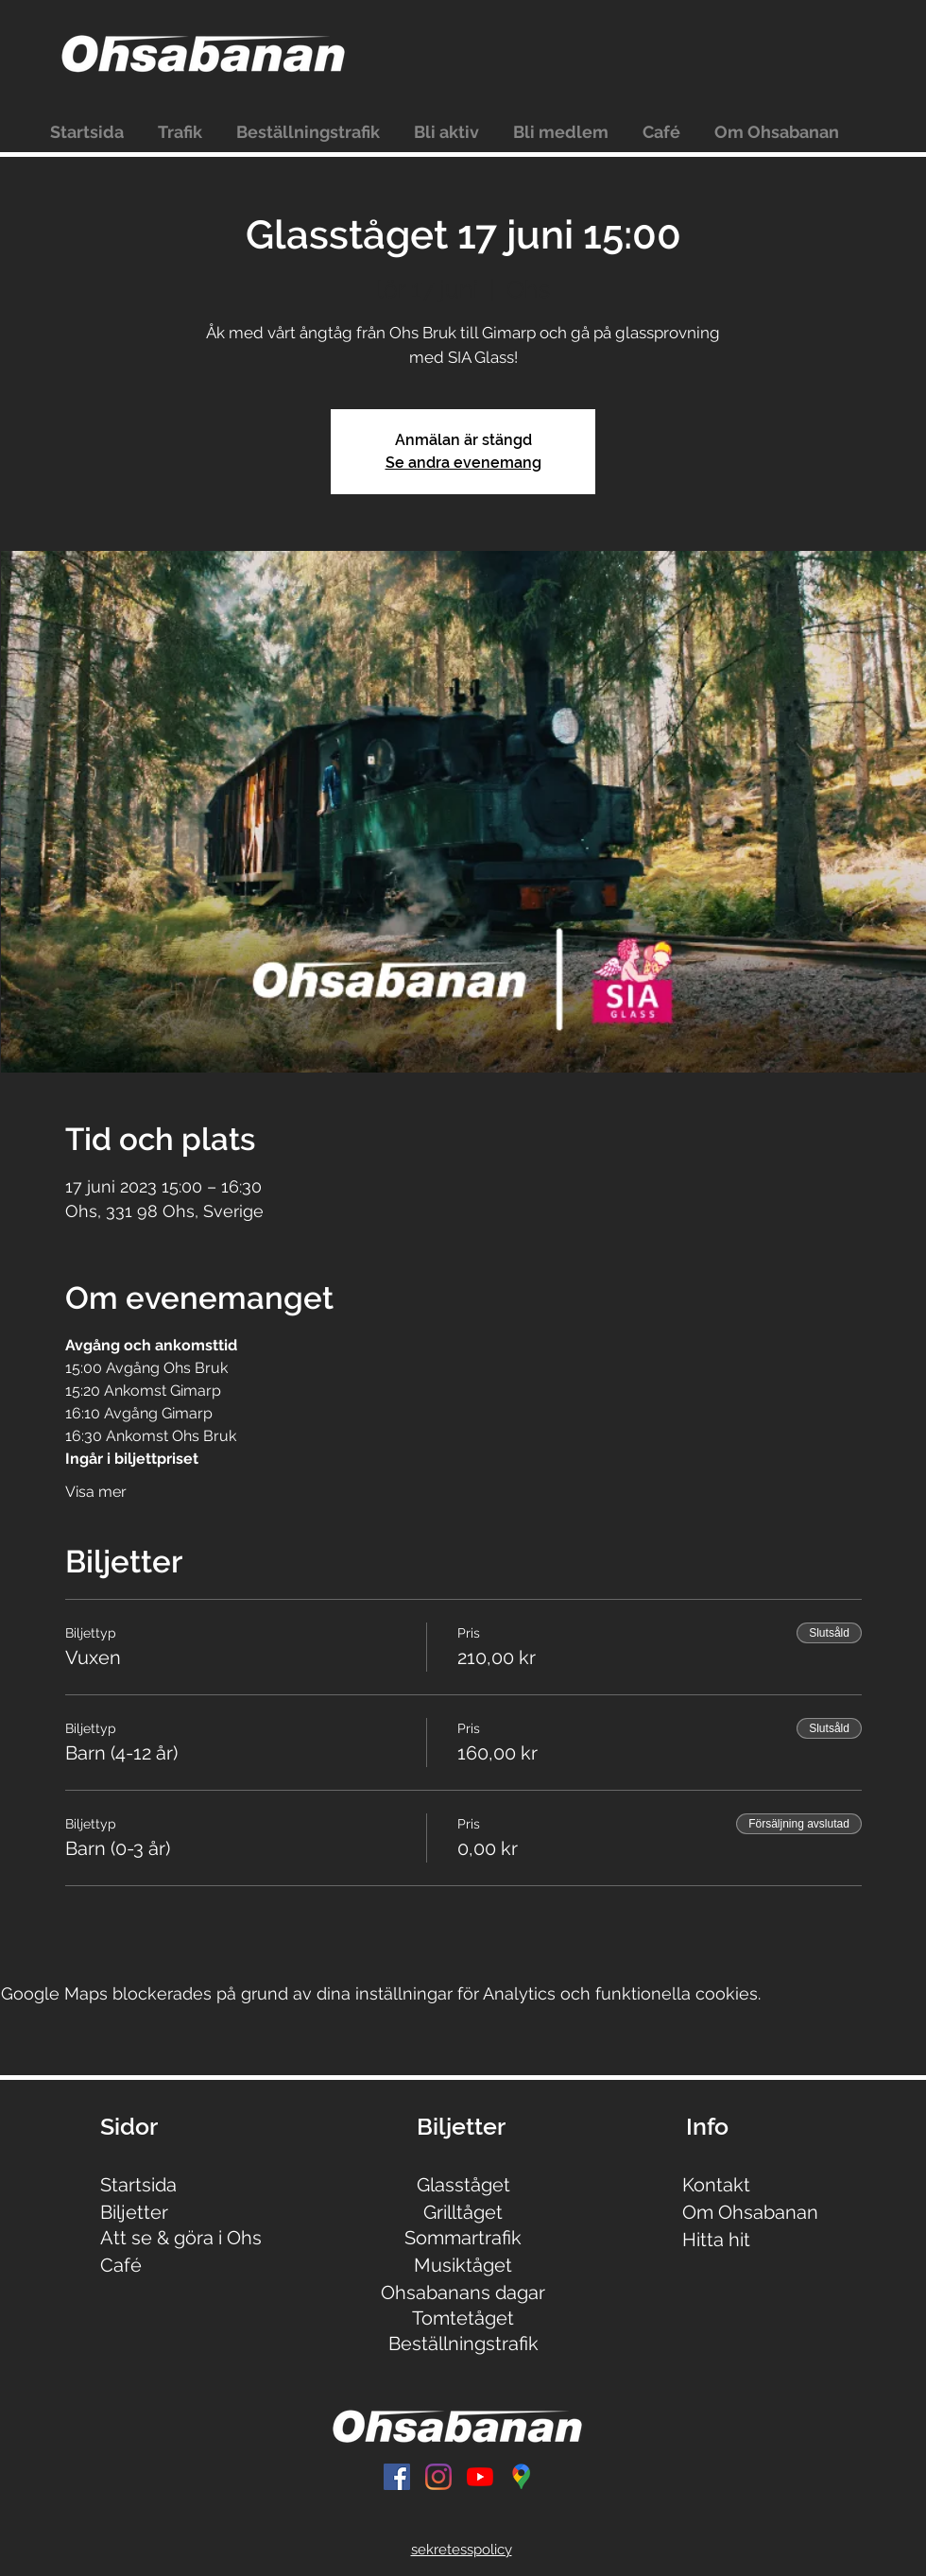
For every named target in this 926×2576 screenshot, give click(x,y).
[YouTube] (480, 2477)
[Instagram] (438, 2477)
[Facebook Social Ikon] (397, 2477)
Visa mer (96, 1492)
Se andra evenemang (463, 463)
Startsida (138, 2184)
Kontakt (716, 2184)
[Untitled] (521, 2477)
